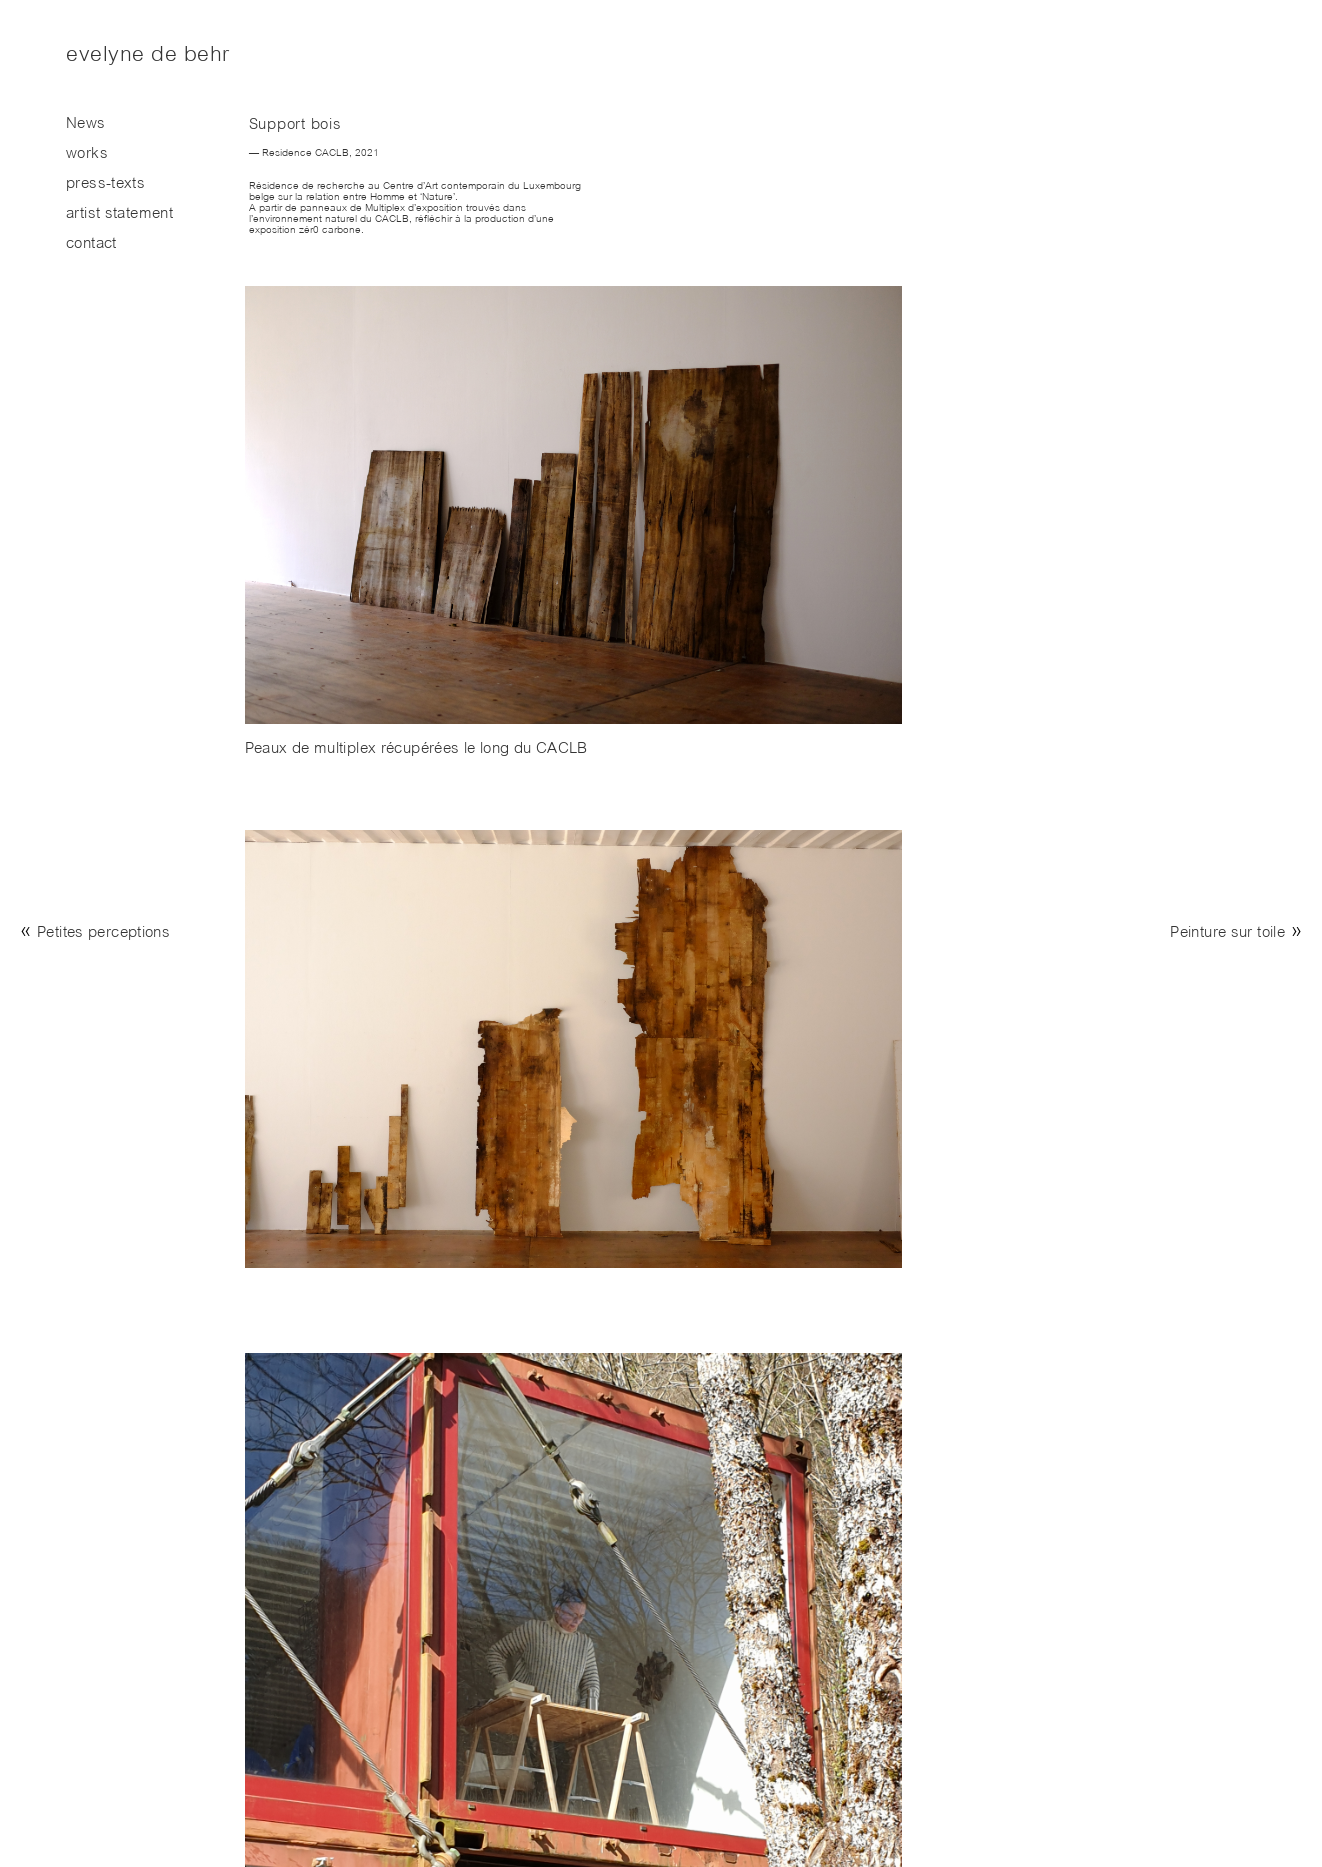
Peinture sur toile (1227, 933)
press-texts (105, 184)
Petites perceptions (103, 933)
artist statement (119, 214)
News (86, 124)
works (87, 154)
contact (91, 244)
